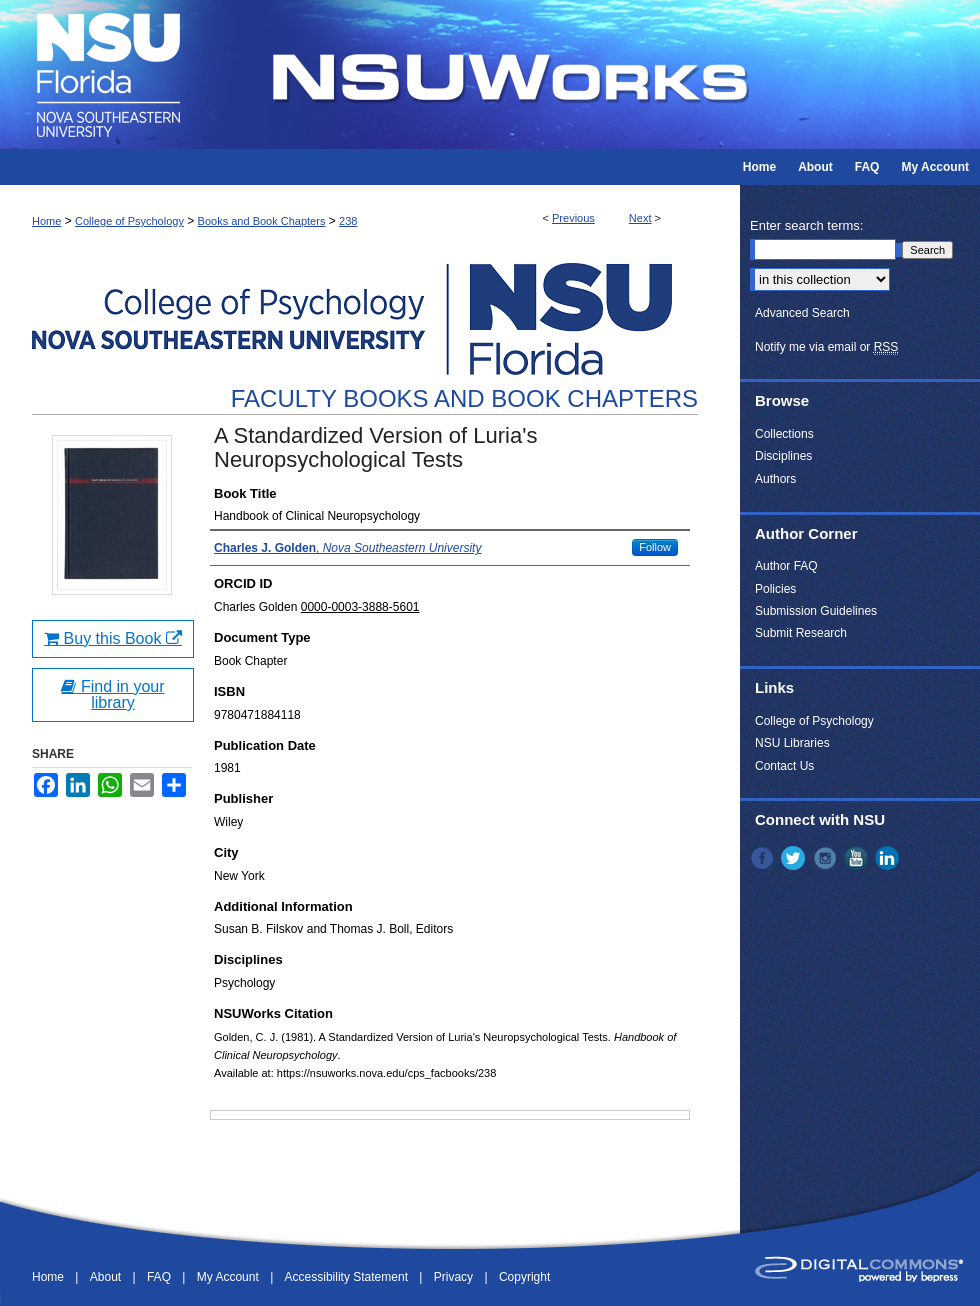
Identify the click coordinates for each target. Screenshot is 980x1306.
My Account (229, 1277)
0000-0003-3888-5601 (360, 607)
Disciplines (783, 456)
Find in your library (112, 694)
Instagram (827, 858)
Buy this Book (113, 638)
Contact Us (784, 766)
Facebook (764, 858)
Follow (655, 547)
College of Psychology (129, 221)
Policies (775, 589)
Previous (573, 218)
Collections (784, 434)
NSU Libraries (792, 743)
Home (46, 221)
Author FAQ (786, 566)
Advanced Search (802, 313)
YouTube (858, 858)
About (107, 1277)
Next (640, 218)
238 (348, 221)
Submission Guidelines (816, 611)
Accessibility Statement (348, 1277)
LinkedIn (889, 858)
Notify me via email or (826, 347)
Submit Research (801, 633)
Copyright (524, 1277)
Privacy (455, 1277)
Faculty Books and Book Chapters (464, 398)
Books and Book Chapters (262, 221)
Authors (775, 479)
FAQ (160, 1277)
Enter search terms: (806, 225)
